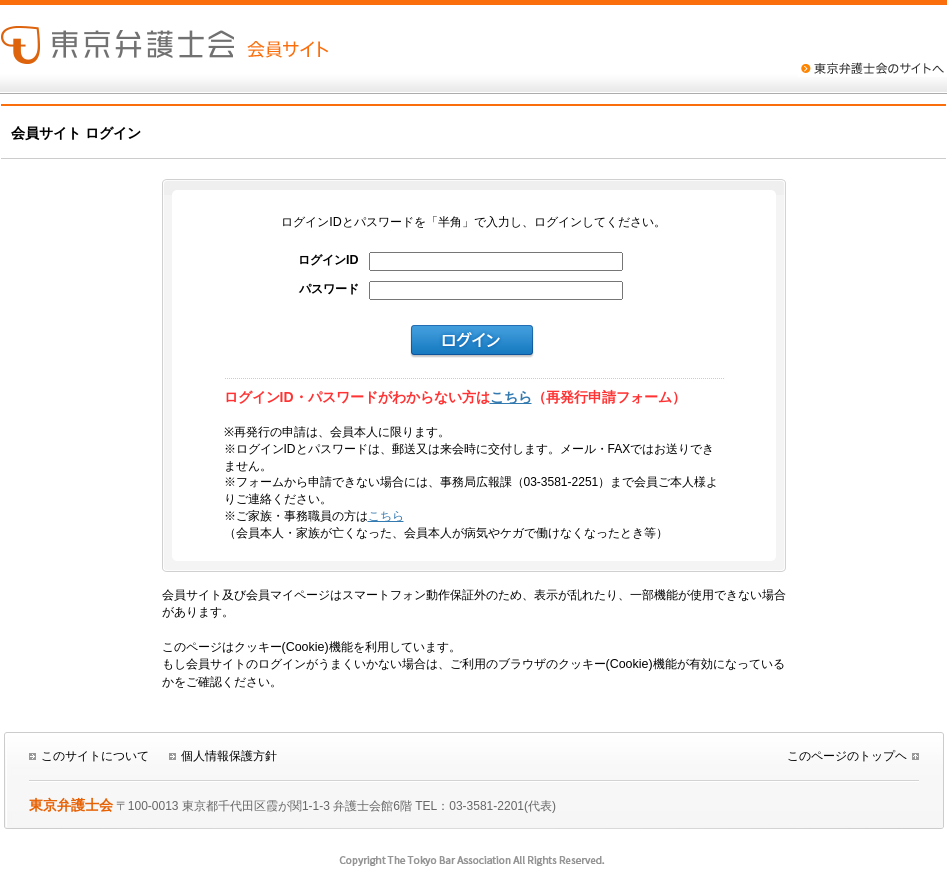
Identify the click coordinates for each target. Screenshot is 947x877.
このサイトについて (95, 756)
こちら (511, 397)
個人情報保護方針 (229, 756)
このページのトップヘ (847, 756)
